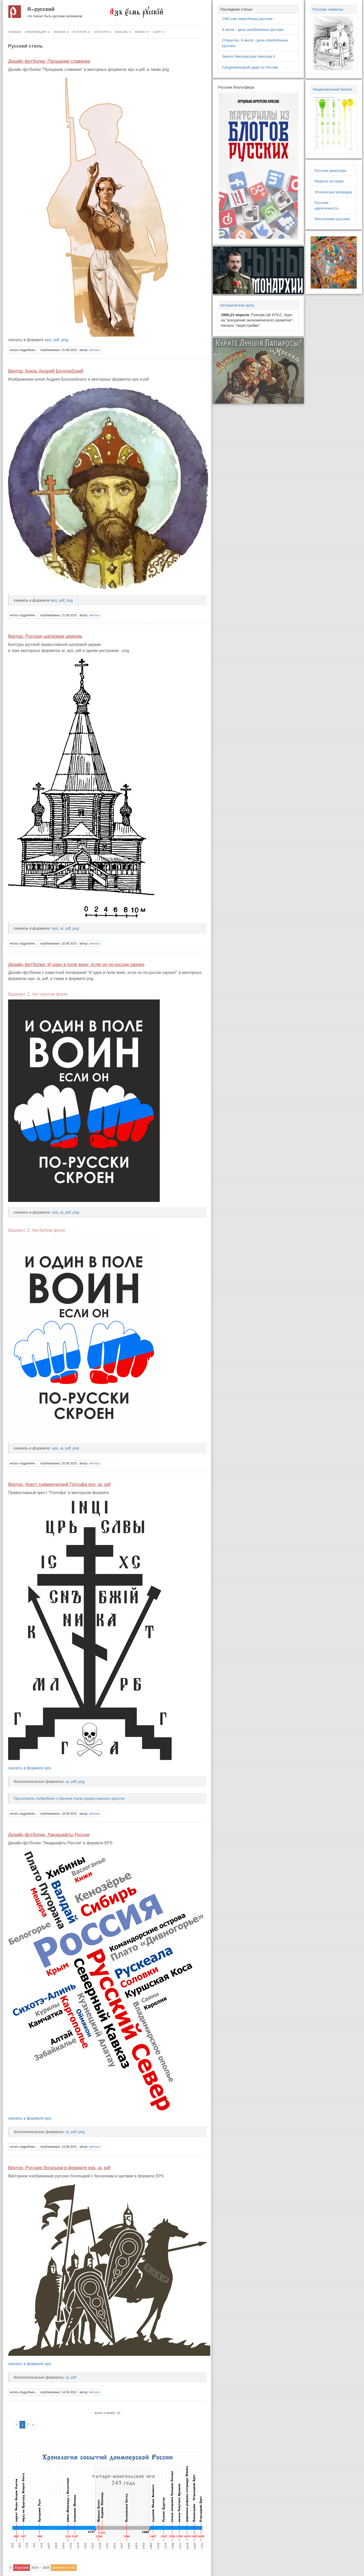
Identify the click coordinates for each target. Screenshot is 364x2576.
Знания (61, 31)
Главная (14, 31)
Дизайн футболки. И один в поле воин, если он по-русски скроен (76, 964)
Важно (142, 31)
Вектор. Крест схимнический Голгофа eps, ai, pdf (59, 1484)
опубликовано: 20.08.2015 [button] (58, 943)
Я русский (40, 9)
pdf (56, 340)
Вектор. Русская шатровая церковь (45, 636)
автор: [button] (89, 350)
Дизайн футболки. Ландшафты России (48, 1834)
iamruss (94, 350)
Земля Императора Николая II (248, 56)
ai (61, 928)
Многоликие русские (332, 219)
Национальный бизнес (332, 89)
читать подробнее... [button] (23, 350)
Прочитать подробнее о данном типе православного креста (69, 1798)
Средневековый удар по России (250, 67)
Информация (37, 31)
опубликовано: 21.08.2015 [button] (58, 350)
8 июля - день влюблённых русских (253, 29)
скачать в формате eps (29, 1768)
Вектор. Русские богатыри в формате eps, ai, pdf (59, 2167)
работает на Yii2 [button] (63, 2567)
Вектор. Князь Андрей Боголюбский (45, 371)
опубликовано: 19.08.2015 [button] (58, 1813)
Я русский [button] (22, 2567)
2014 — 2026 (40, 2567)
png (64, 340)
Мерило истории (329, 181)
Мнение (123, 31)
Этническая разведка (333, 192)
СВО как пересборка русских (247, 18)
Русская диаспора (330, 170)
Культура (102, 31)
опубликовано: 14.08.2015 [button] (58, 2147)
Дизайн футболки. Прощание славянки (49, 61)
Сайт (158, 31)
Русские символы (328, 9)
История (81, 31)
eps (48, 340)
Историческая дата (237, 305)
